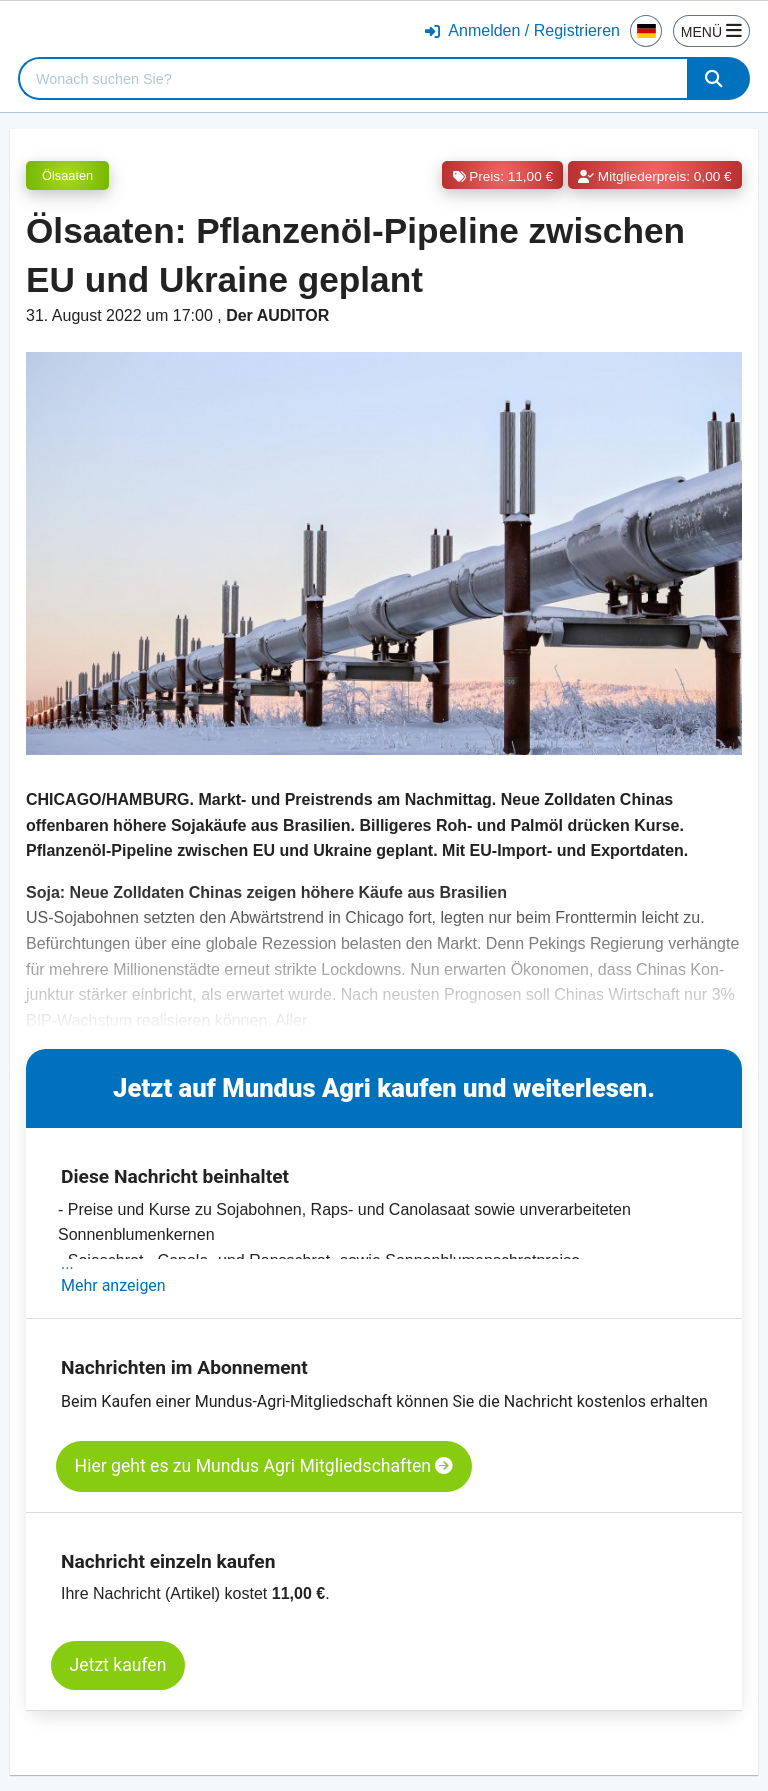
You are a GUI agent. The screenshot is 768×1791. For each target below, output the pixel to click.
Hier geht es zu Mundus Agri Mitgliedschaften (264, 1466)
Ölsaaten (67, 175)
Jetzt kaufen (118, 1665)
